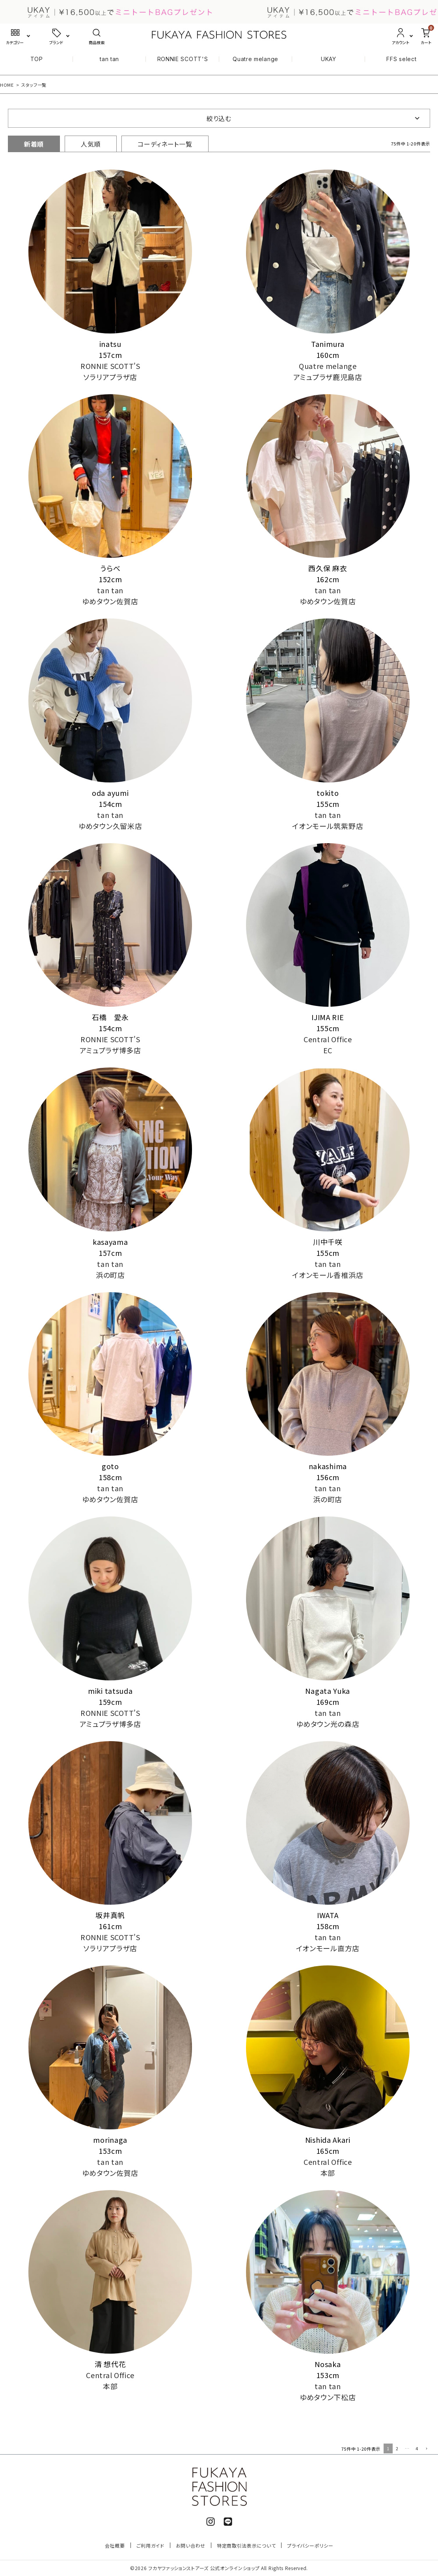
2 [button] (397, 2448)
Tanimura (328, 344)
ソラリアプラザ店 (110, 377)
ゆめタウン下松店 (328, 2397)
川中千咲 (328, 1242)
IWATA (328, 1915)
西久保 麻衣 (327, 568)
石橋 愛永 (110, 1017)
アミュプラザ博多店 (110, 1050)
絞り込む (219, 118)
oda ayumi (110, 793)
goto (110, 1466)
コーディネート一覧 (165, 144)
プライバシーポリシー (310, 2545)
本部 (328, 2173)
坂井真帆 (110, 1915)
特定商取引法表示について (246, 2545)
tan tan (109, 59)
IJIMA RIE (327, 1017)
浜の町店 (110, 1275)
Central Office (328, 1039)
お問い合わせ (190, 2545)
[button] (425, 2449)
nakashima (328, 1466)
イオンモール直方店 (328, 1948)
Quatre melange (255, 59)
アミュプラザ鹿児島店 (327, 377)
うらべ (110, 568)
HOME (7, 85)
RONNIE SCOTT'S (182, 59)
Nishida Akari (327, 2140)
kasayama (110, 1242)
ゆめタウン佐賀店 (110, 601)
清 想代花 (110, 2364)
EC (327, 1050)
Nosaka (328, 2364)
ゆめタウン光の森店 (327, 1724)
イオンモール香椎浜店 (327, 1275)
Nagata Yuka (327, 1691)
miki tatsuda (110, 1691)
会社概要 (115, 2545)
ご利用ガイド (150, 2545)
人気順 (91, 144)
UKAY (328, 59)
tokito (328, 793)
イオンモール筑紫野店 (327, 826)
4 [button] (417, 2448)
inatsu (110, 344)
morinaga (110, 2140)
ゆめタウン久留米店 (110, 826)
